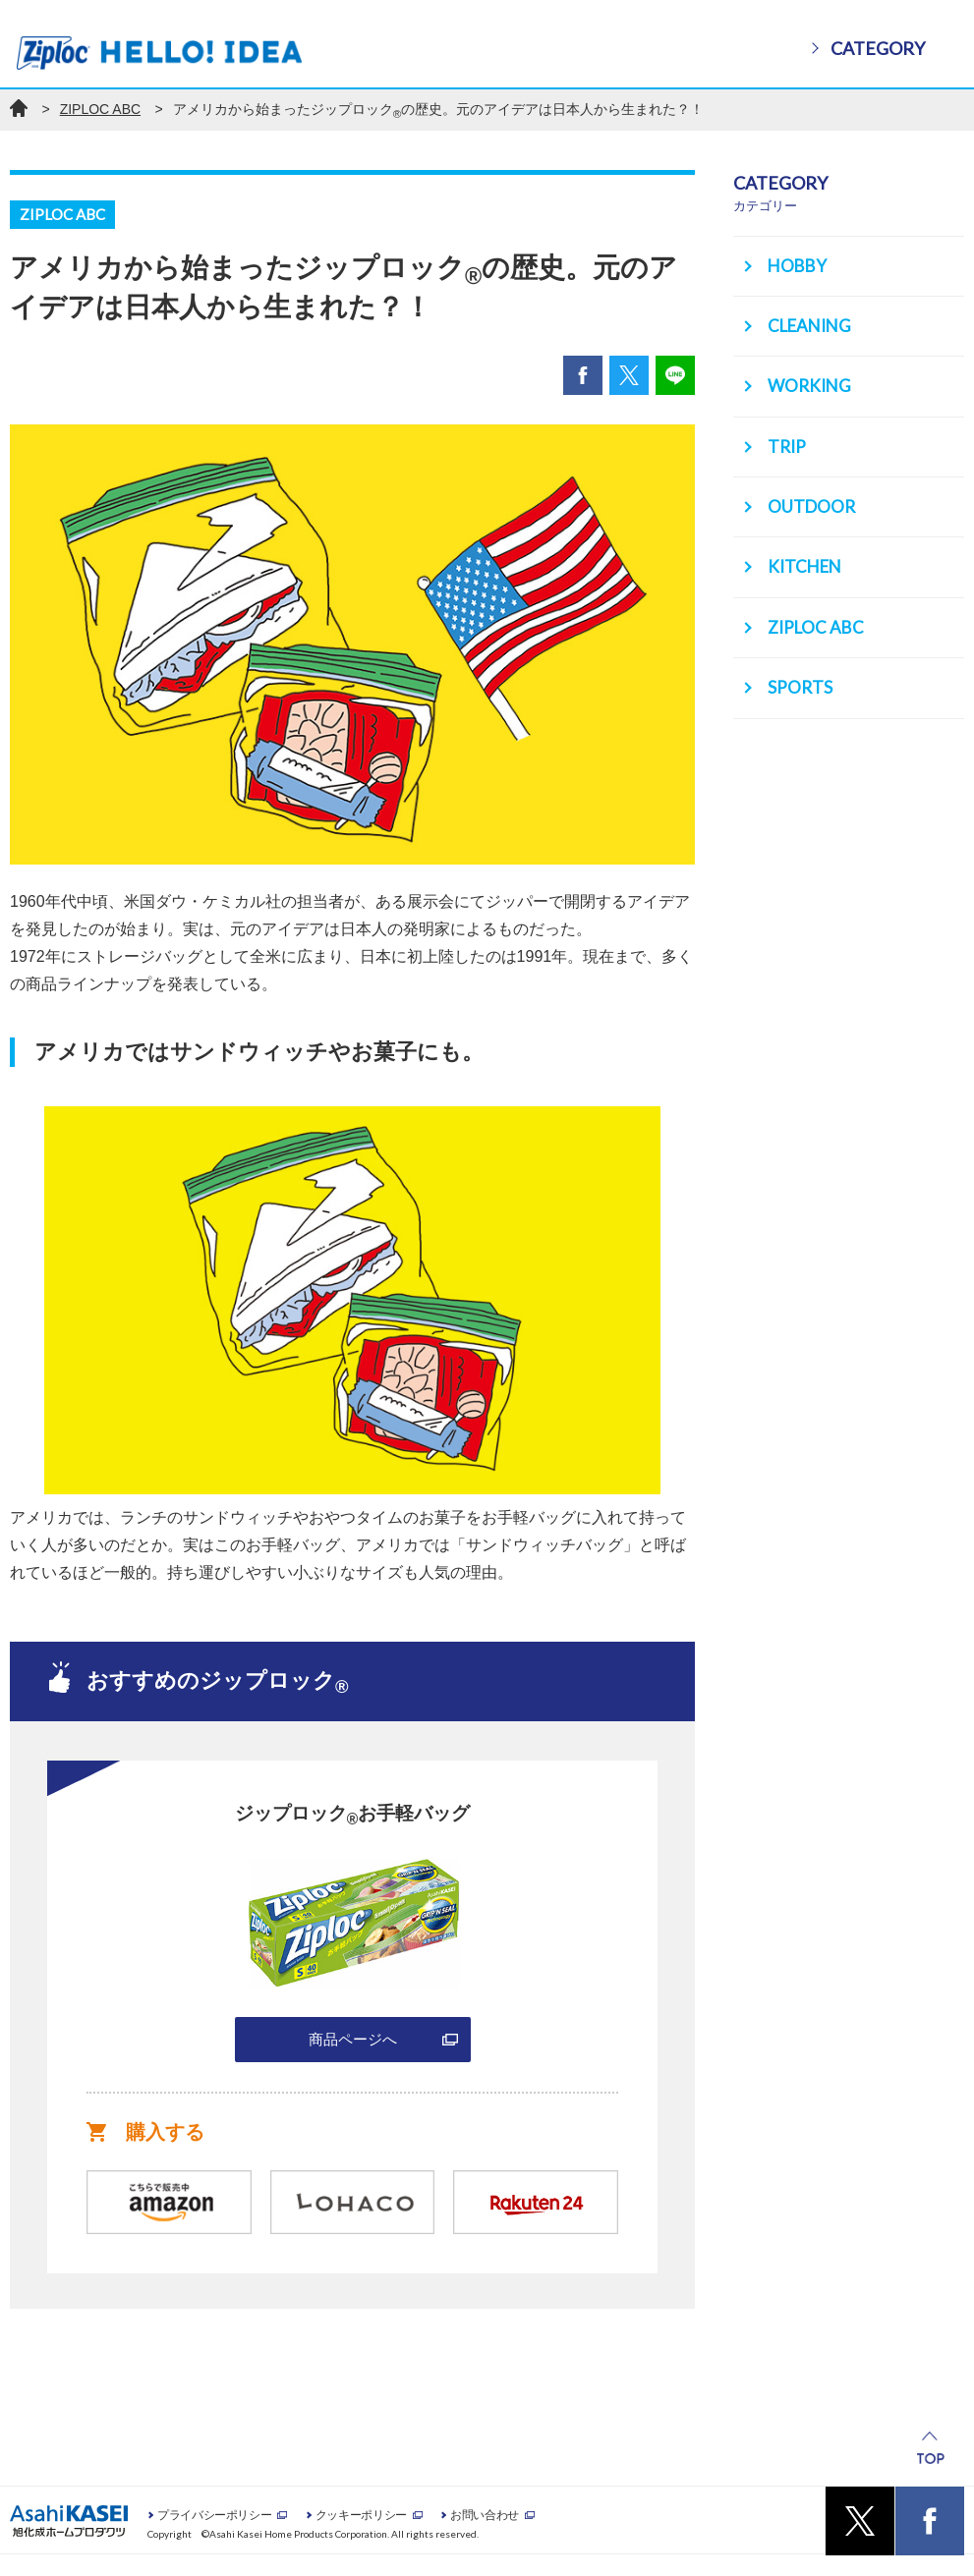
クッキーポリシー (361, 2535)
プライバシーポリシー (214, 2535)
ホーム (19, 108)
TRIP (793, 439)
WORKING (812, 381)
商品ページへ (353, 2050)
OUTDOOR (814, 497)
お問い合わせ (484, 2535)
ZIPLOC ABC (100, 109)
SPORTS (804, 671)
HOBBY (802, 265)
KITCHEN (808, 555)
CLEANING (813, 323)
